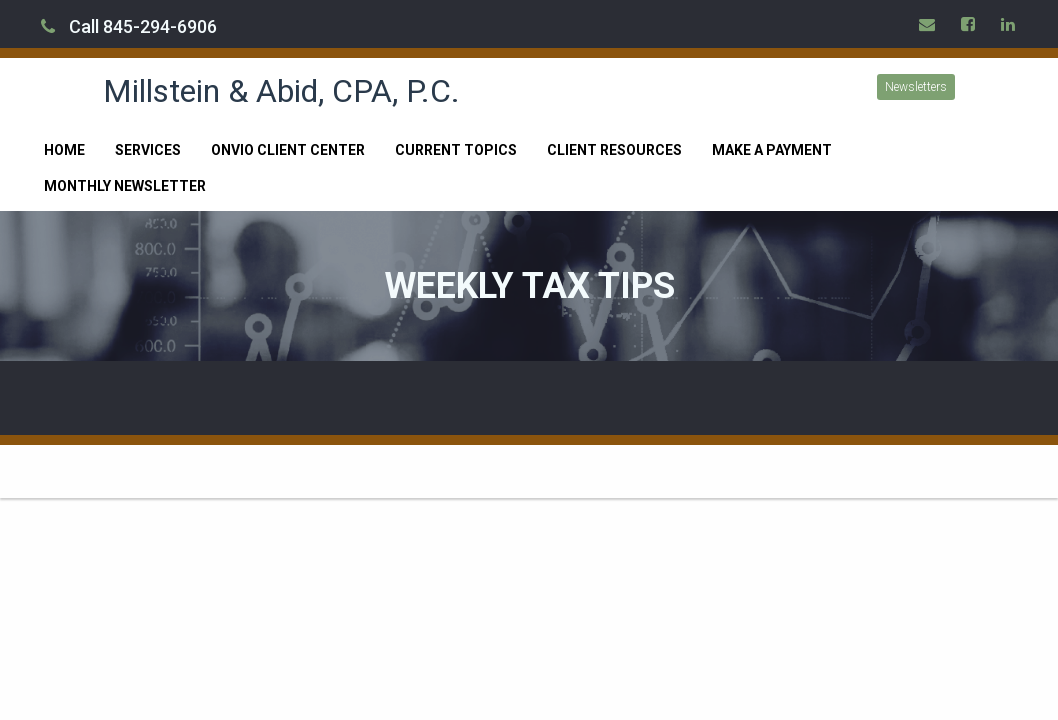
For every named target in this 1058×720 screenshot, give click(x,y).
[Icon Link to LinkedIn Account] (1009, 24)
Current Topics (456, 150)
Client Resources (614, 150)
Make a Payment (772, 150)
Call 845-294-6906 (129, 26)
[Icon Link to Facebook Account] (969, 24)
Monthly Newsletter (125, 186)
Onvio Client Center (288, 150)
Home (64, 150)
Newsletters (916, 87)
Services (148, 150)
